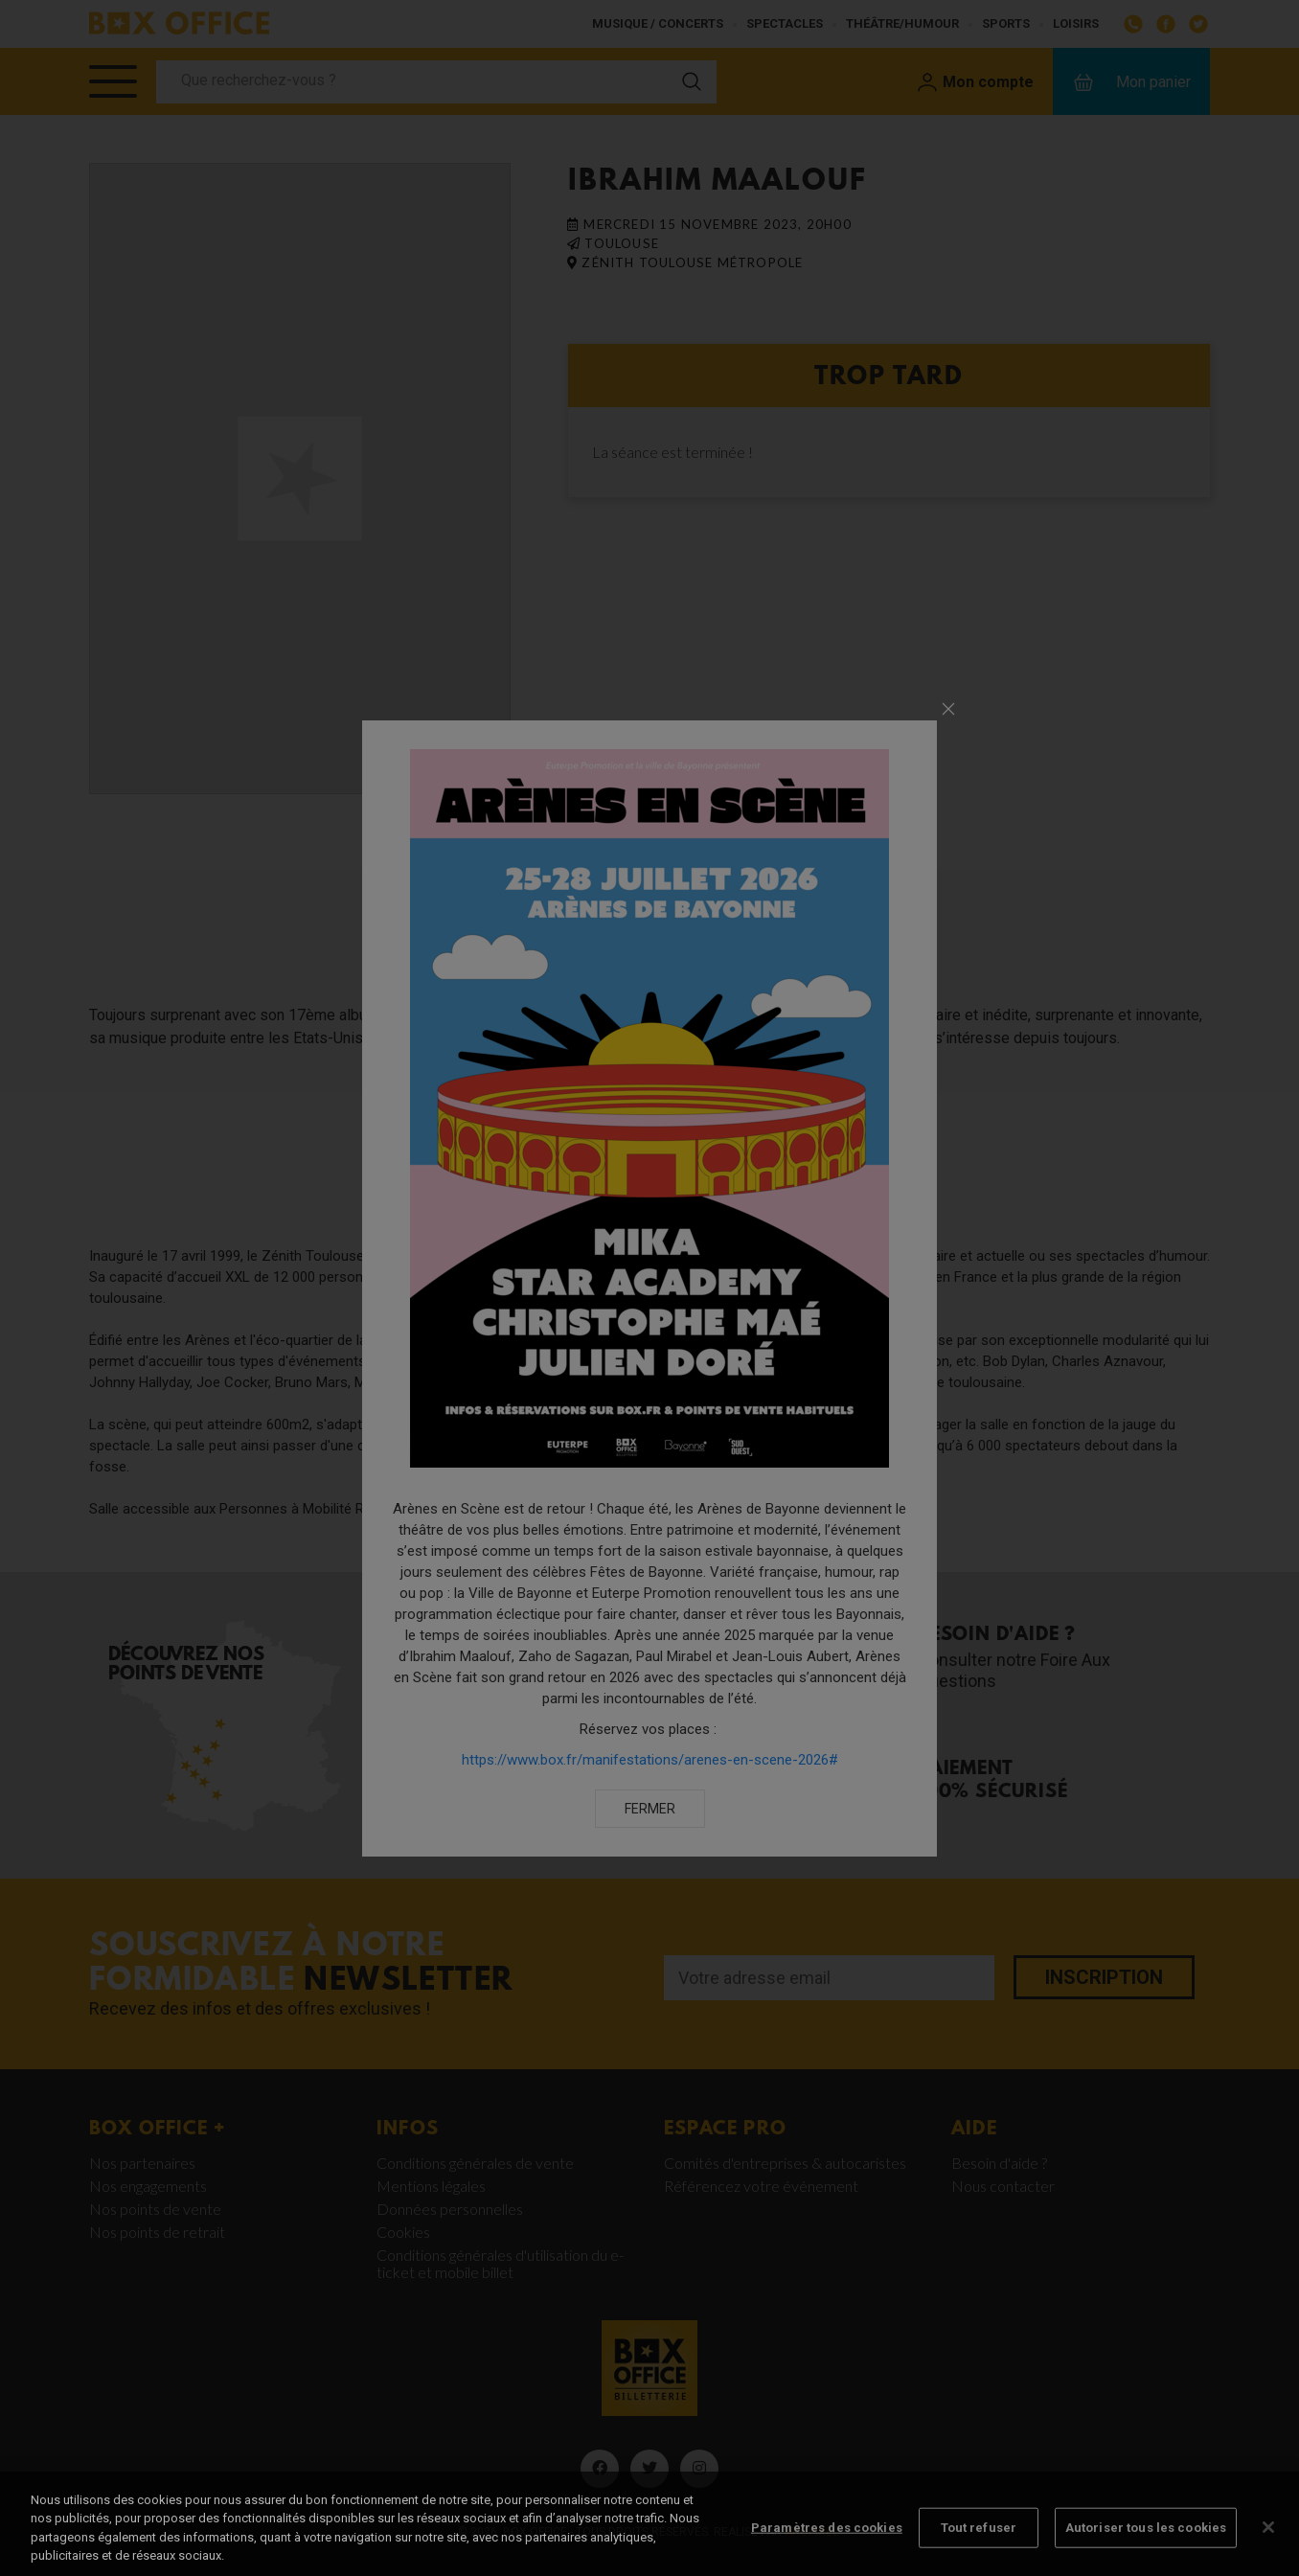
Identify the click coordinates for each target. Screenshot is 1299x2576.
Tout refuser (979, 2549)
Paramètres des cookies (826, 2549)
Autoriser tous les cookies (1145, 2549)
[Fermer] (1268, 2549)
